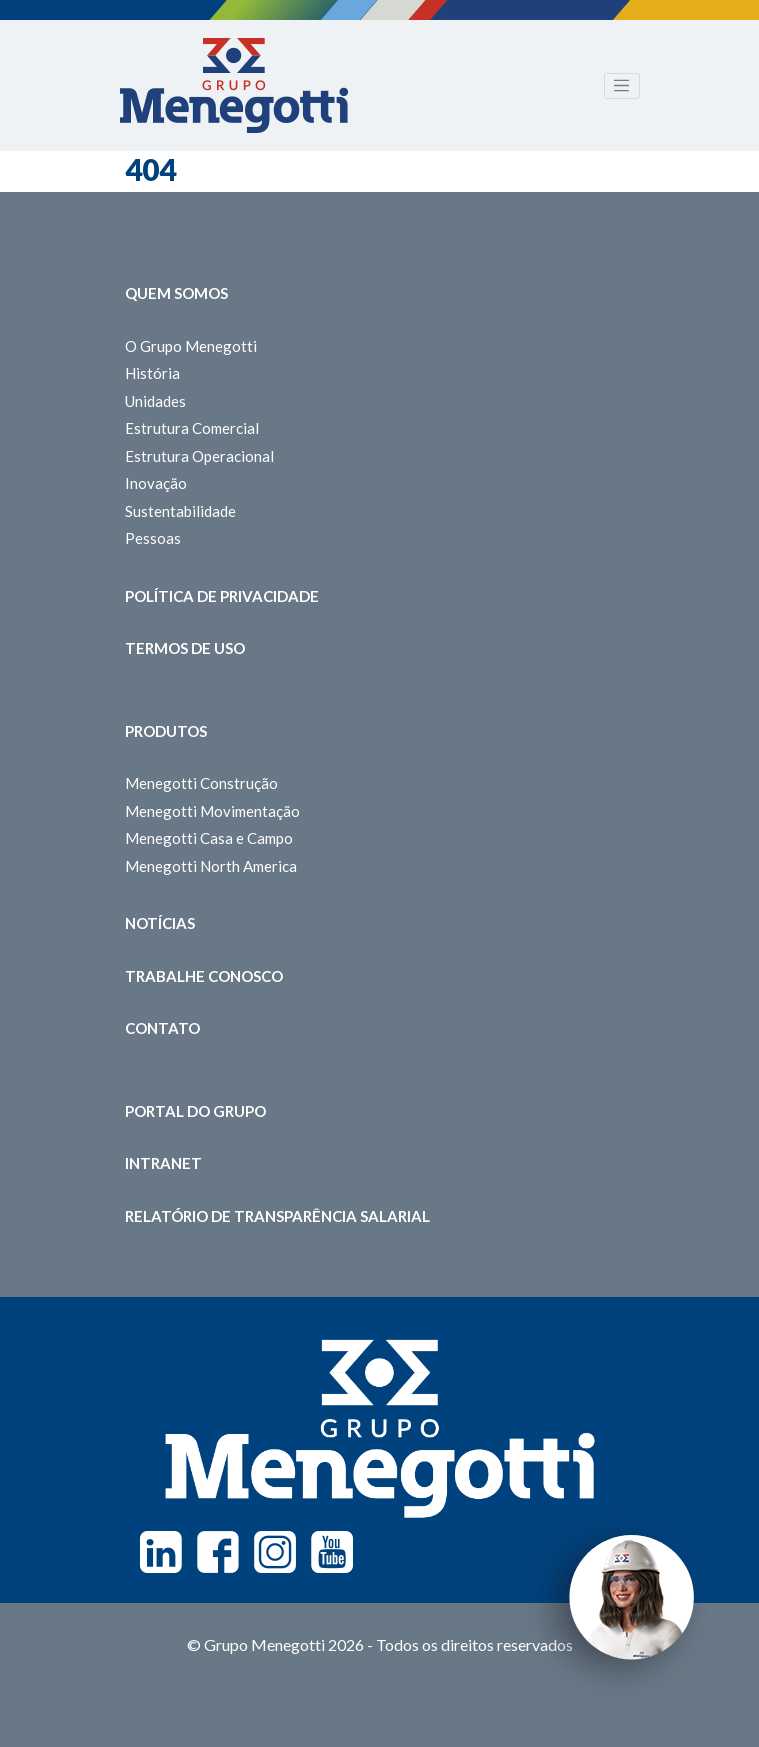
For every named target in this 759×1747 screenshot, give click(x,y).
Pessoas (153, 538)
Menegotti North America (211, 866)
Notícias (160, 923)
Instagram (275, 1552)
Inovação (156, 483)
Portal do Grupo (195, 1111)
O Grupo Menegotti (191, 346)
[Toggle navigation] (622, 86)
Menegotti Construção (201, 783)
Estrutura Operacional (199, 456)
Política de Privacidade (222, 596)
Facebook (218, 1552)
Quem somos (176, 293)
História (152, 373)
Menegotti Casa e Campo (209, 838)
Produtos (166, 731)
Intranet (163, 1163)
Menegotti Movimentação (212, 811)
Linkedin (161, 1552)
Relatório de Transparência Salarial (277, 1216)
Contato (162, 1028)
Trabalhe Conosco (204, 976)
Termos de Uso (185, 648)
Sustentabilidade (180, 511)
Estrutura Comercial (192, 428)
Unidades (155, 401)
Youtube (332, 1552)
